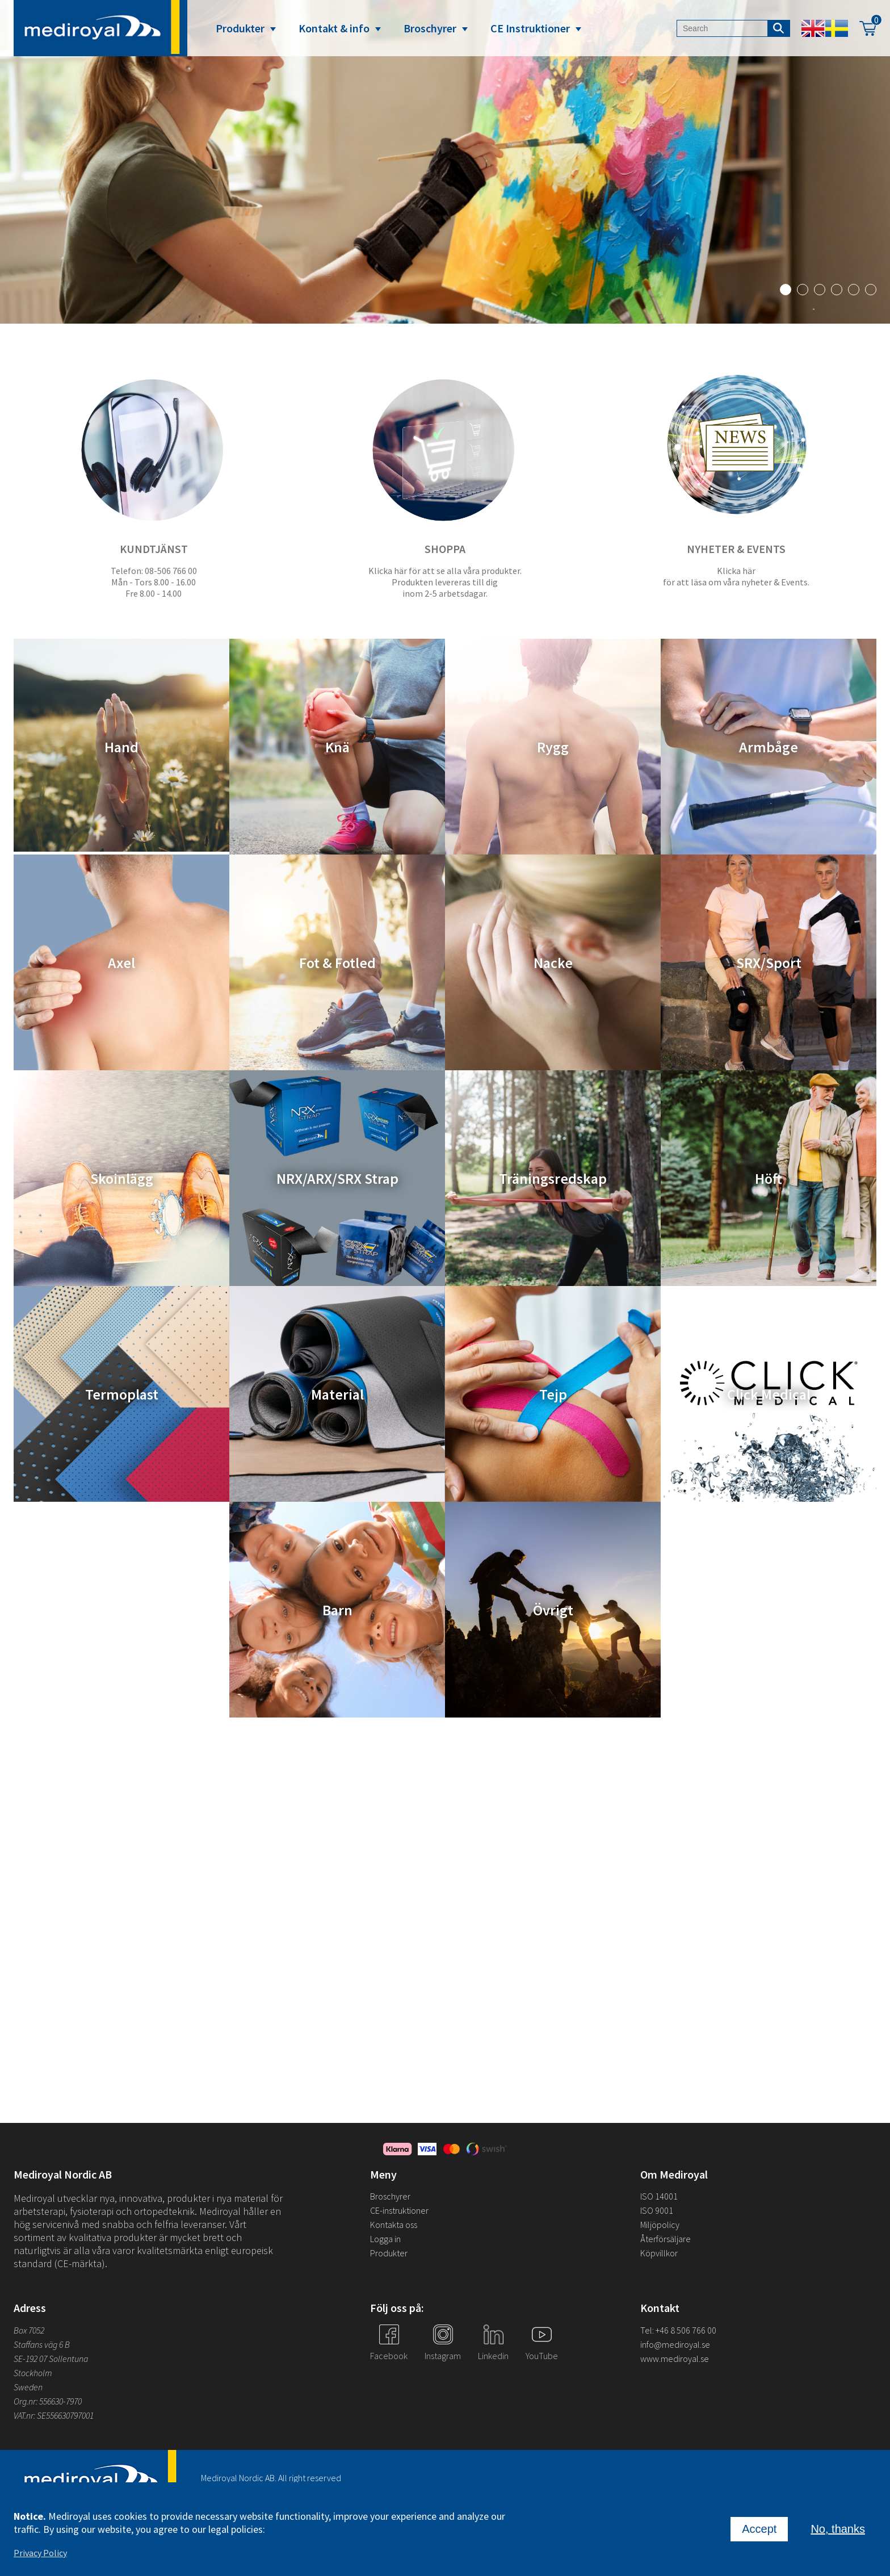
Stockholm (33, 2372)
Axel (121, 962)
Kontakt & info (334, 28)
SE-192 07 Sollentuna (51, 2358)
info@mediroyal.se (675, 2344)
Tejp (553, 1394)
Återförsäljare (665, 2238)
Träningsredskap (553, 1178)
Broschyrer (430, 28)
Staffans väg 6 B (42, 2344)
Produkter (240, 28)
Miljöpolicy (659, 2224)
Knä (337, 747)
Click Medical (769, 1394)
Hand (121, 747)
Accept (759, 2529)
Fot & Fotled (337, 962)
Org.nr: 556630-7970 (48, 2401)
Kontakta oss (393, 2224)
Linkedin (493, 2355)
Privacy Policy (40, 2552)
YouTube (542, 2355)
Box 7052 (29, 2330)
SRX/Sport (768, 962)
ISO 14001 (659, 2196)
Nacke (553, 962)
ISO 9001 (656, 2210)
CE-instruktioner (399, 2210)
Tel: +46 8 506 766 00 (678, 2330)
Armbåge (768, 747)
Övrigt (553, 1610)
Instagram (443, 2355)
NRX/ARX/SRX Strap (337, 1178)
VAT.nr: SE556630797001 (54, 2415)
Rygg (553, 747)
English (812, 28)
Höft (768, 1178)
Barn (337, 1610)
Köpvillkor (659, 2253)
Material (337, 1394)
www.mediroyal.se (674, 2358)
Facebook (389, 2355)
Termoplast (121, 1394)
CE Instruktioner (530, 28)
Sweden (28, 2387)
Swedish (836, 28)
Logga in (385, 2238)
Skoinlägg (121, 1178)
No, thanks (838, 2529)
